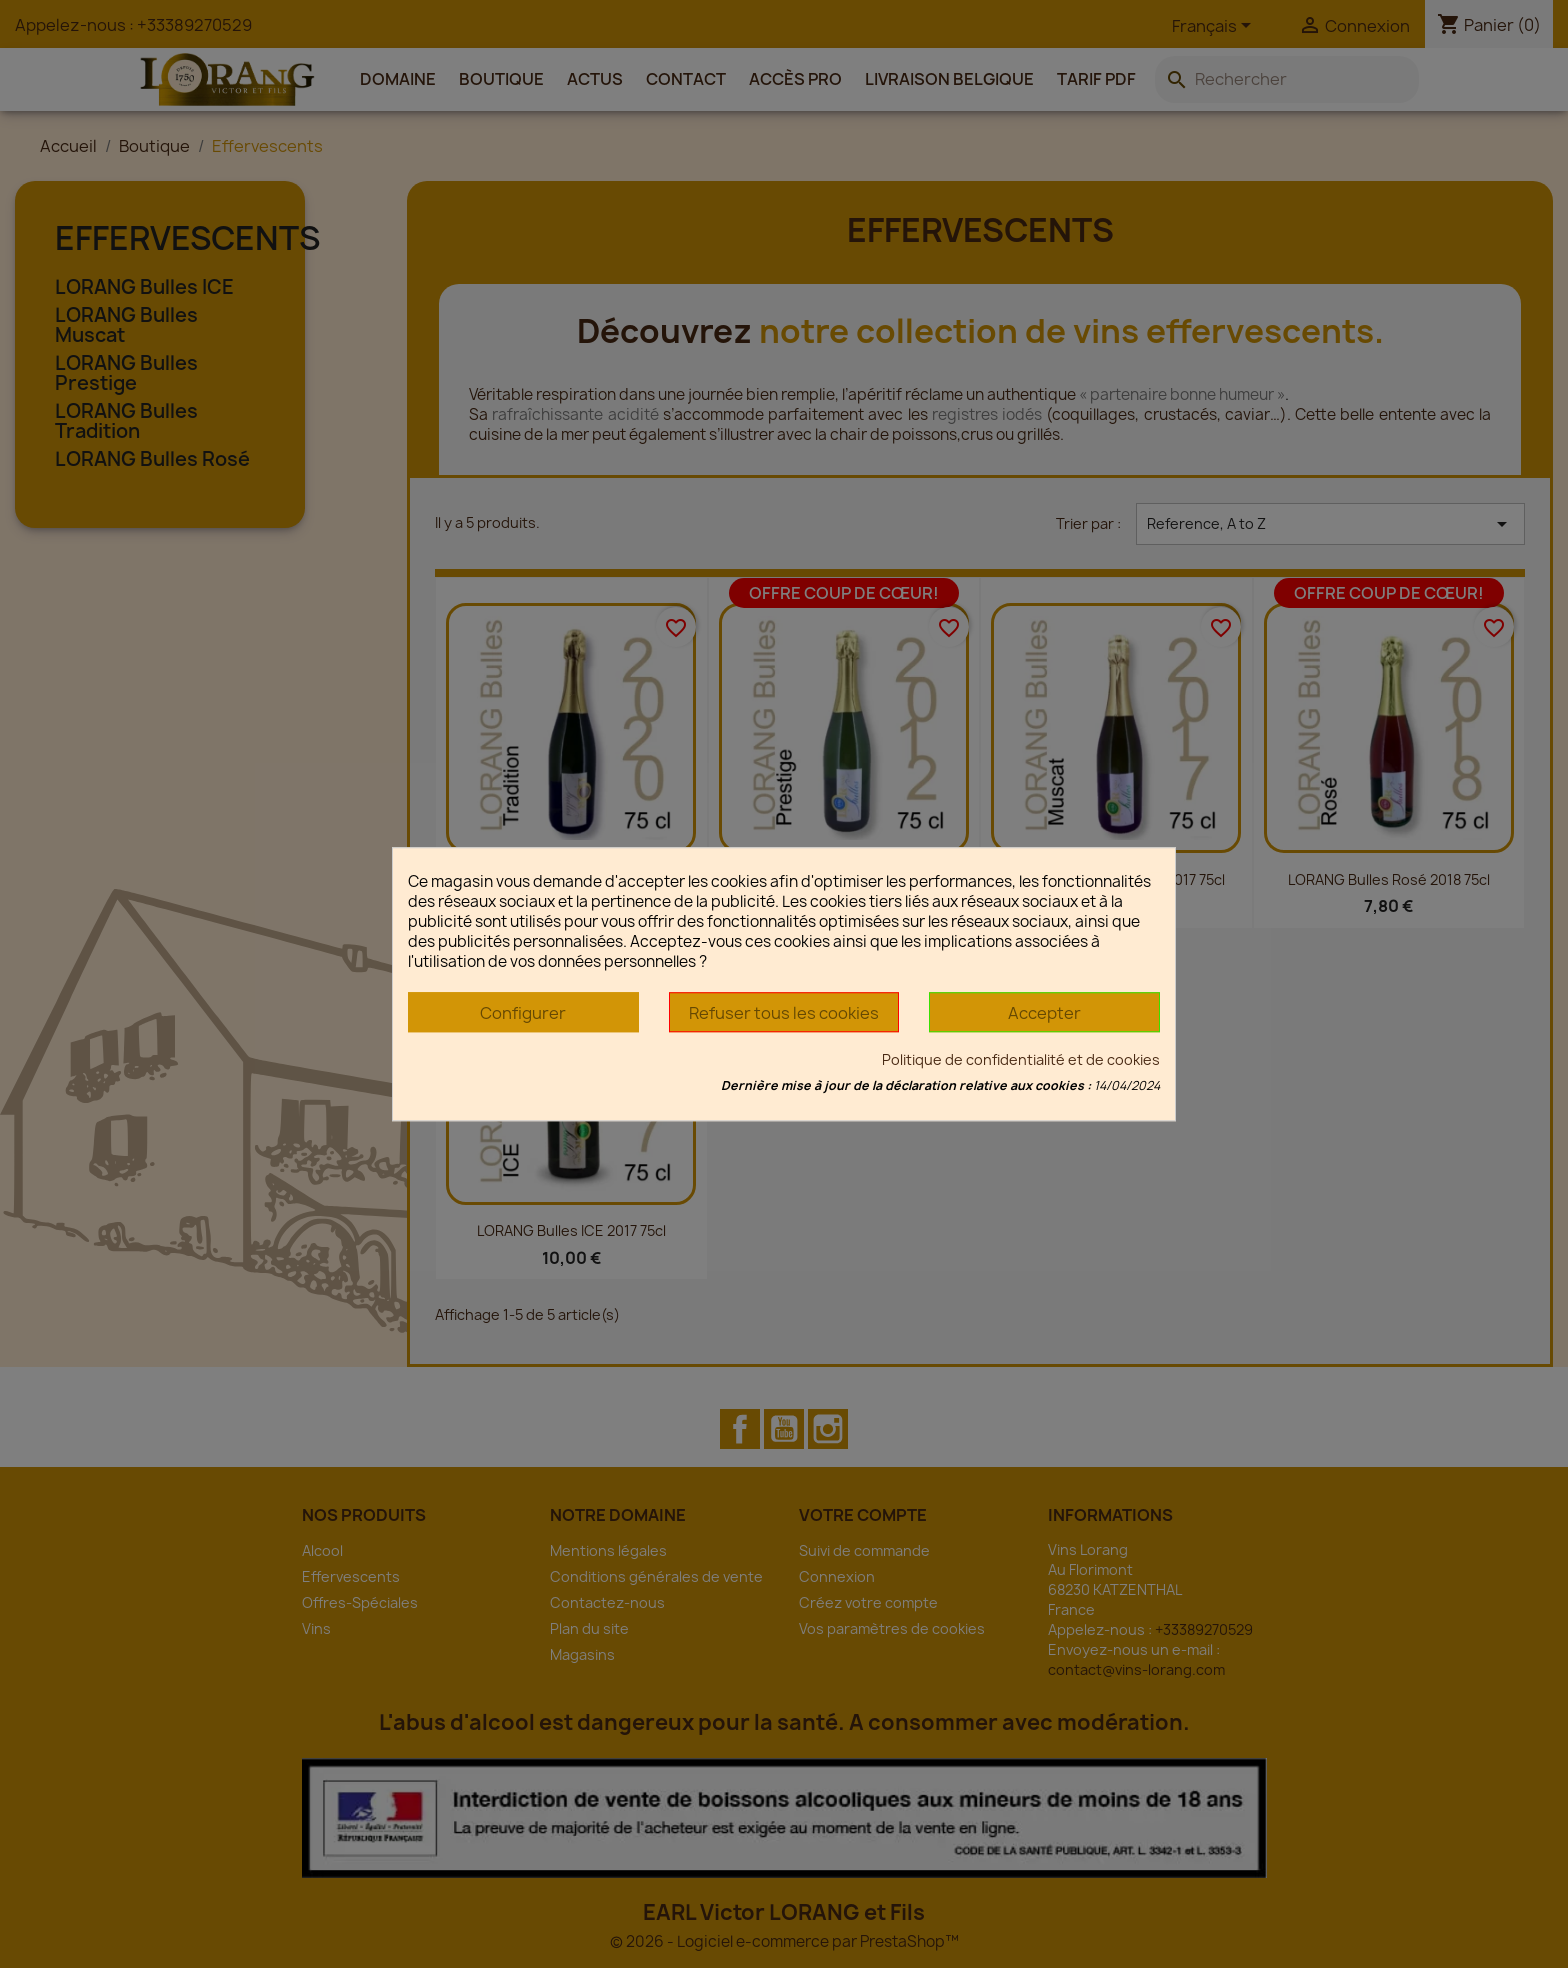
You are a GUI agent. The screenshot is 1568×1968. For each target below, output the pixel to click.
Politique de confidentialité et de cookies (1021, 1059)
